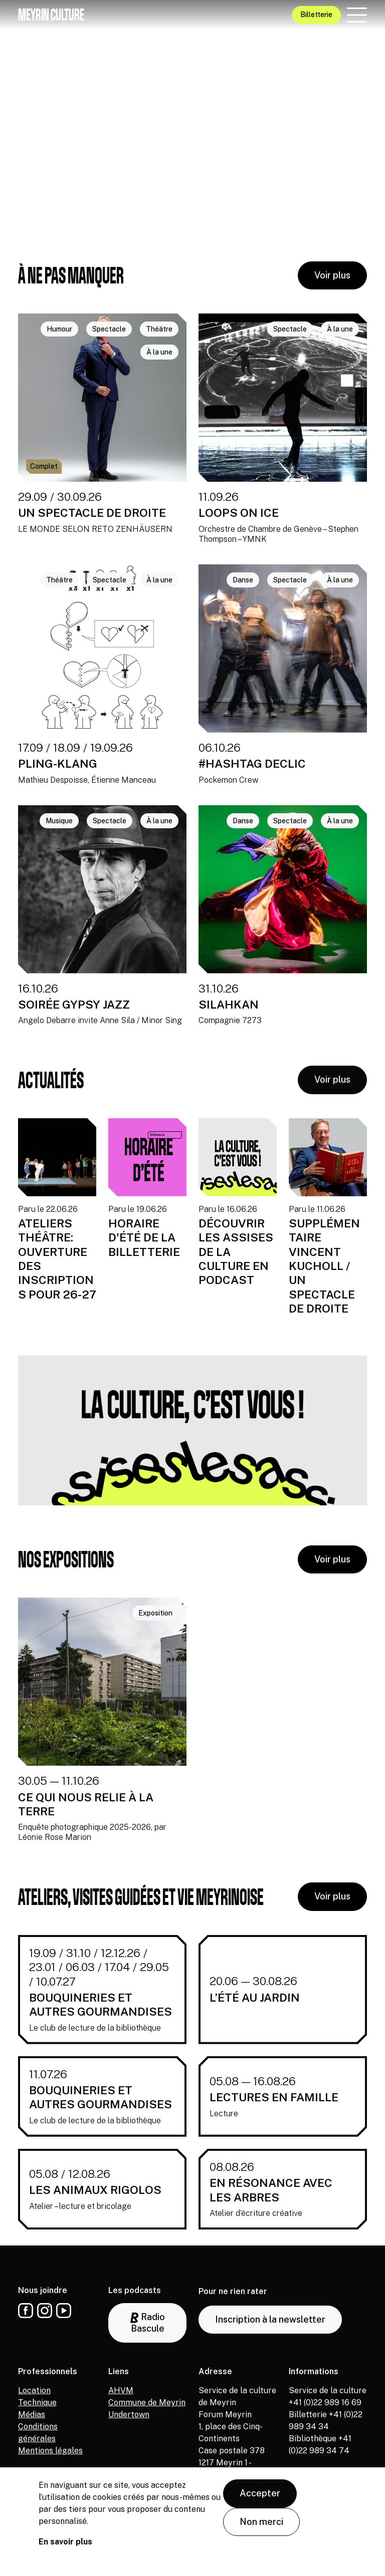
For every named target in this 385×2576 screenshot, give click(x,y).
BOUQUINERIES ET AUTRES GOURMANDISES (100, 2004)
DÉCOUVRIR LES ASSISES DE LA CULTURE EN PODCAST (236, 1251)
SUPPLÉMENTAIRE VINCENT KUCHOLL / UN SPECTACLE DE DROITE (324, 1265)
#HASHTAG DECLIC (252, 763)
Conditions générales (38, 2432)
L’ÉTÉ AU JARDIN (255, 1997)
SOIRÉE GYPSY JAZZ (74, 1004)
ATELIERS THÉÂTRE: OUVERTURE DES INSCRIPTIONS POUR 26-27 (57, 1258)
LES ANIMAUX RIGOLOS (95, 2189)
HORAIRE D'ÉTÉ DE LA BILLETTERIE (144, 1237)
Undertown (128, 2414)
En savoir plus (65, 2541)
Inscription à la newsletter (270, 2319)
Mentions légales (50, 2450)
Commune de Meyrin (146, 2402)
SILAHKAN (229, 1004)
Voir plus (332, 275)
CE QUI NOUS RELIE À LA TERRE (85, 1804)
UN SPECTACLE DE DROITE (92, 512)
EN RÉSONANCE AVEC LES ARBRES (271, 2189)
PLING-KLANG (57, 763)
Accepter (260, 2493)
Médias (31, 2414)
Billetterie (316, 15)
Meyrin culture (51, 15)
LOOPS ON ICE (239, 512)
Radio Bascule (147, 2323)
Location (34, 2390)
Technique (37, 2402)
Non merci (261, 2521)
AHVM (120, 2390)
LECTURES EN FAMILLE (274, 2097)
